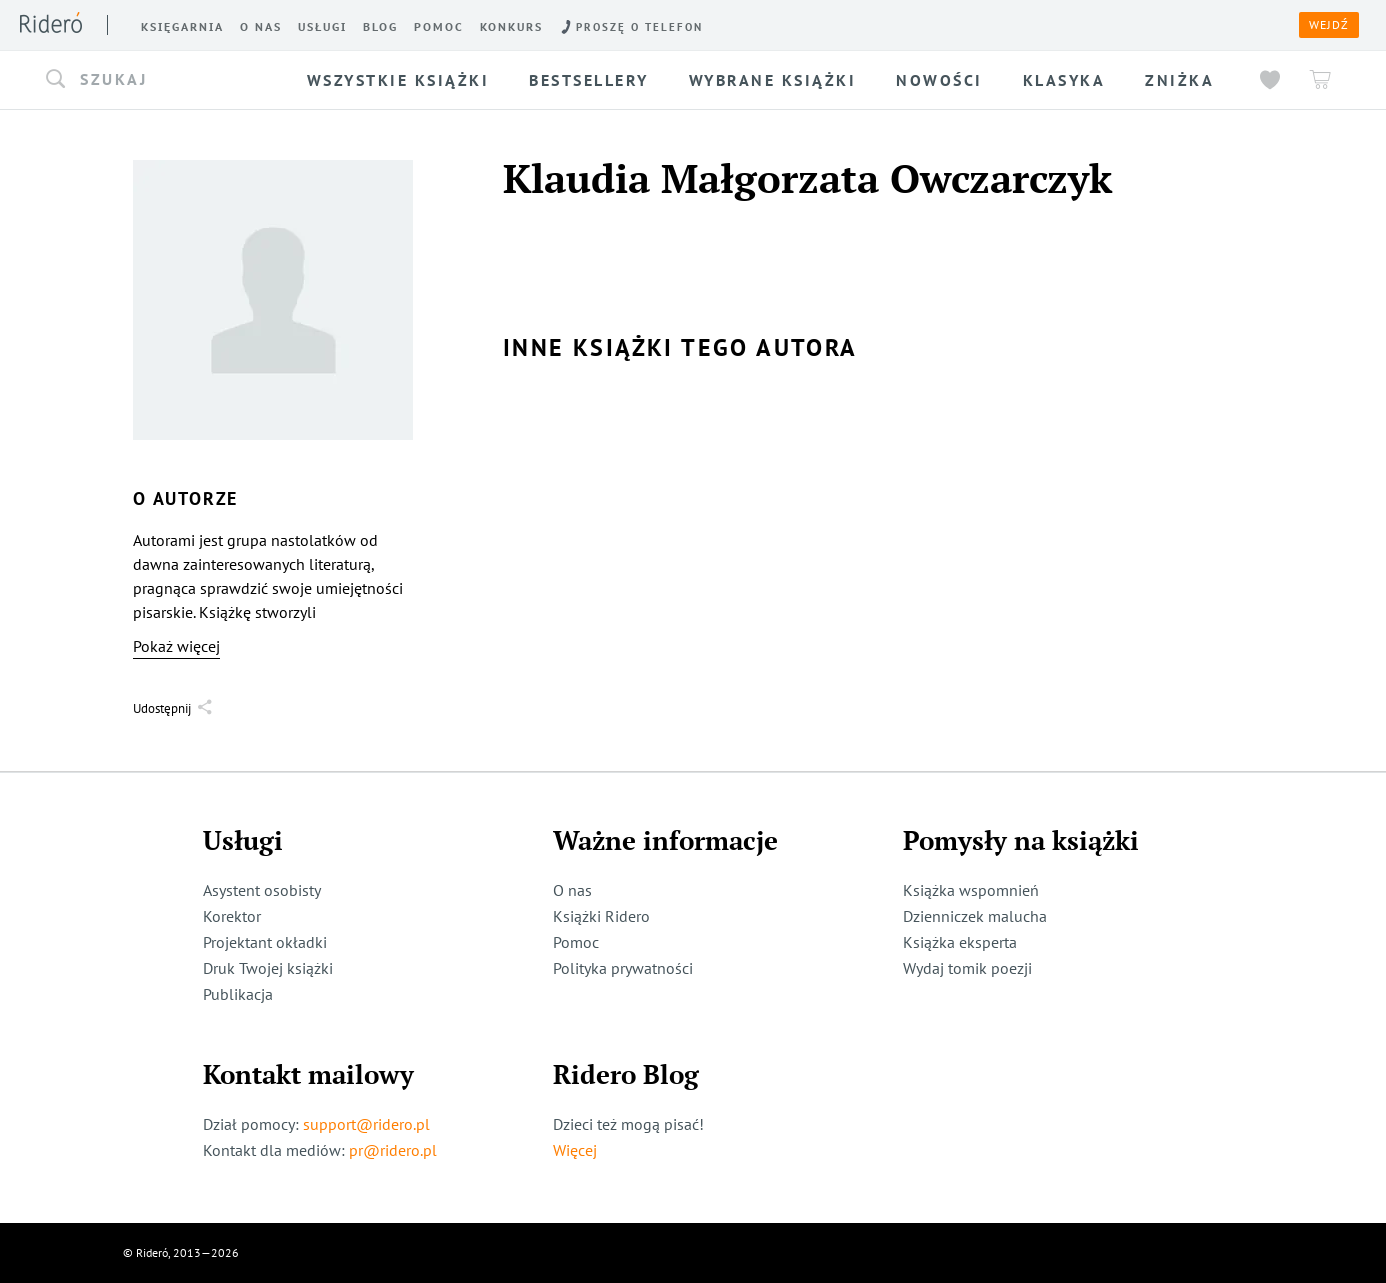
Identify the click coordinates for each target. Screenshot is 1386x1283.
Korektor (232, 916)
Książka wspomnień (971, 890)
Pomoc (576, 942)
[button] (165, 80)
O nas (572, 890)
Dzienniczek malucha (975, 916)
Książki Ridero (601, 916)
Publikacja (238, 994)
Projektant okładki (265, 942)
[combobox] (165, 80)
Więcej (575, 1150)
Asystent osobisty (262, 890)
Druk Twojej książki (268, 968)
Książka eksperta (960, 942)
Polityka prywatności (623, 968)
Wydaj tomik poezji (967, 968)
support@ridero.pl (366, 1124)
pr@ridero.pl (393, 1150)
